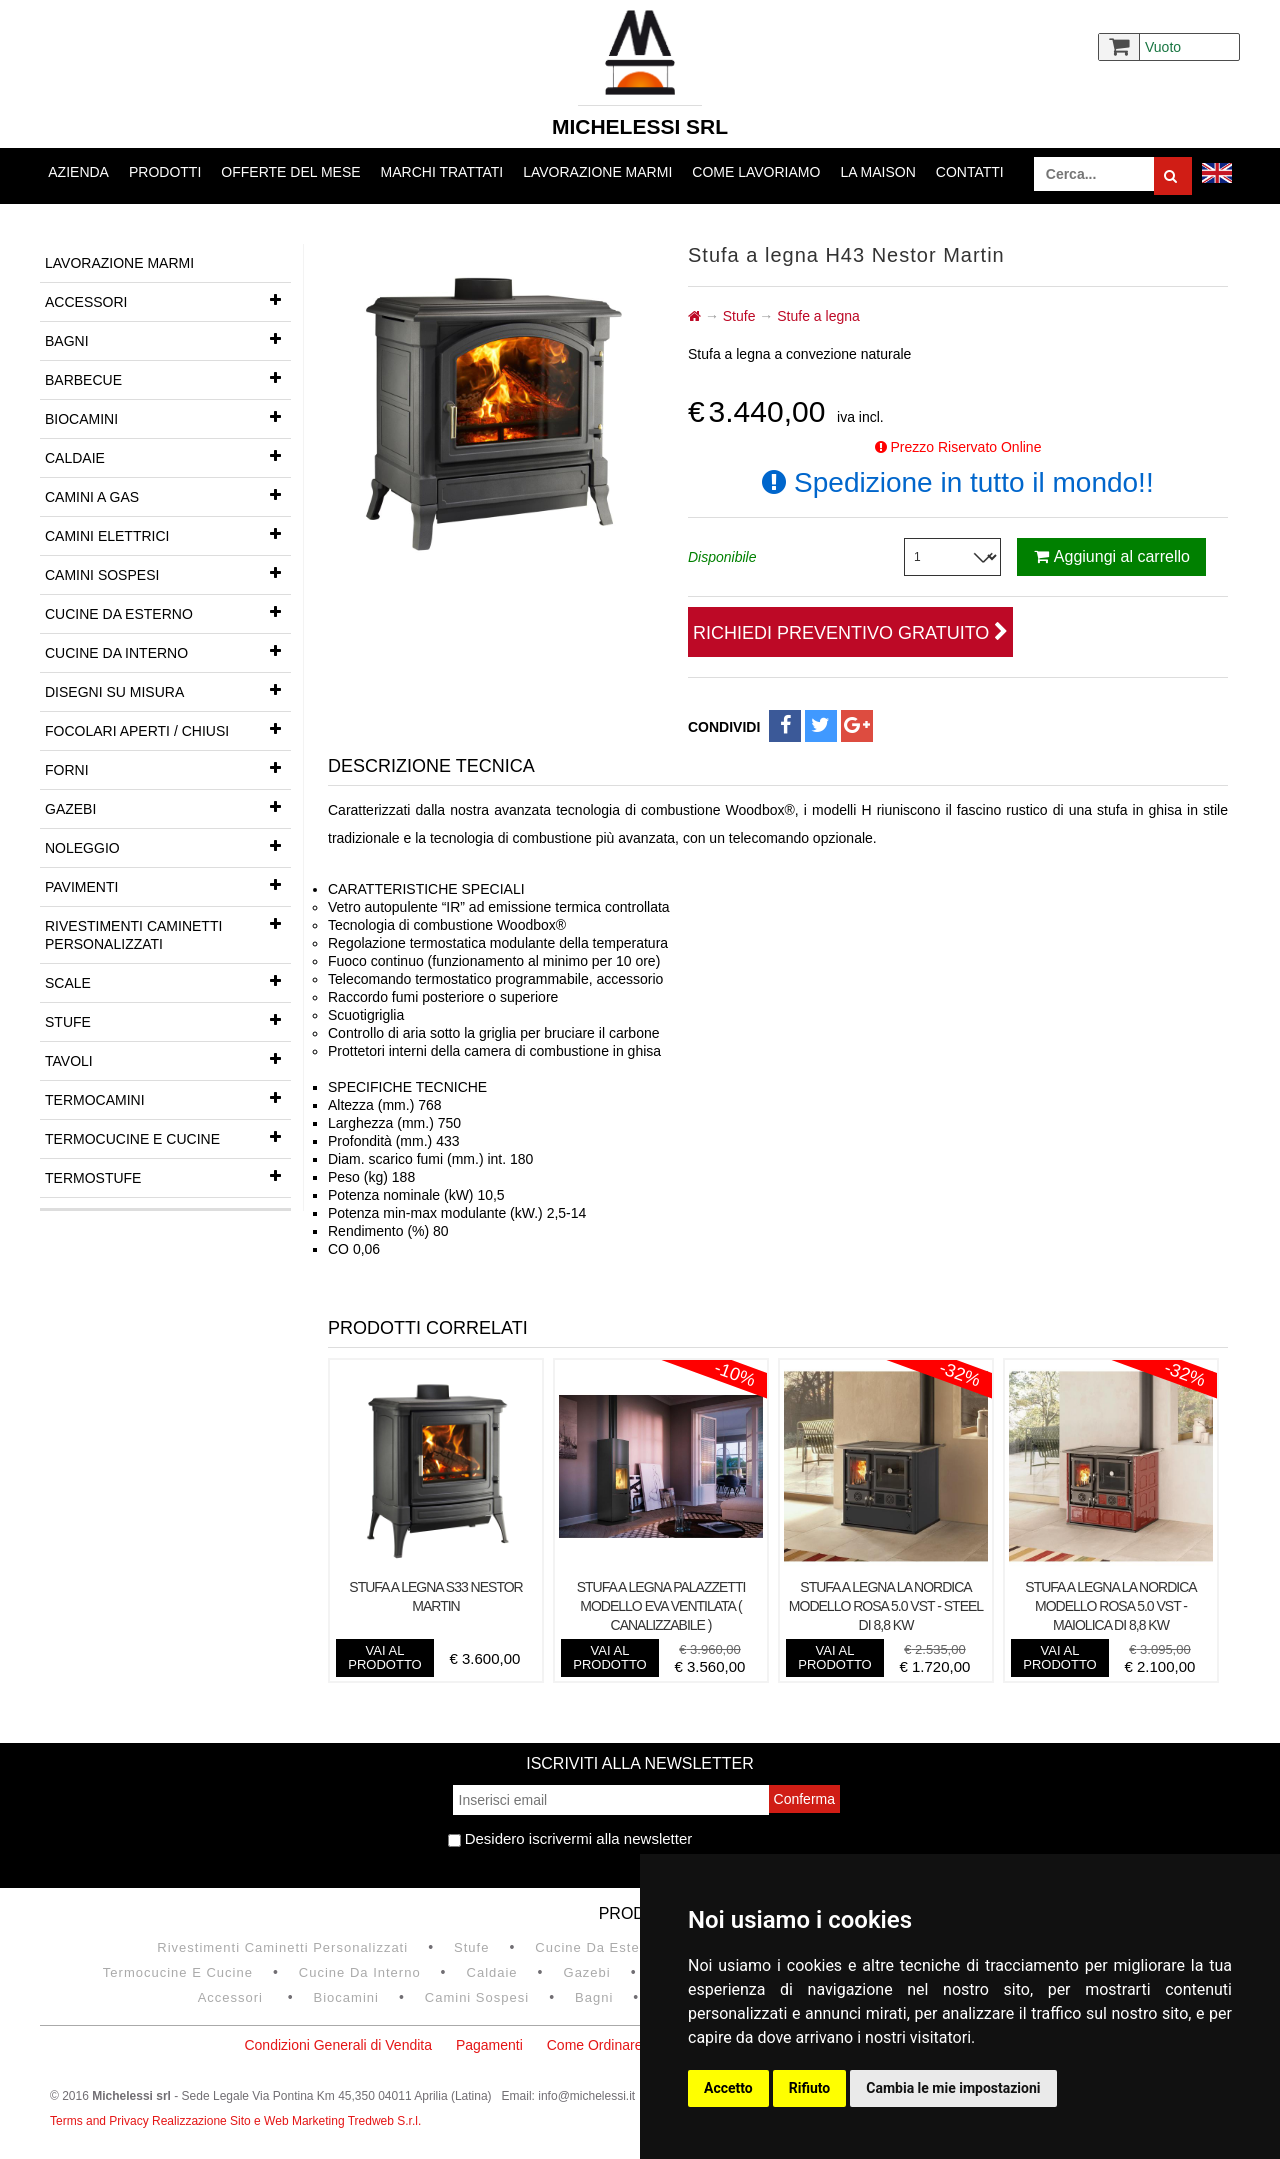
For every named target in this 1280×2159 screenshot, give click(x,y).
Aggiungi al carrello (1112, 556)
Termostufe (168, 1176)
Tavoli (168, 1059)
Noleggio (168, 846)
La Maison (877, 172)
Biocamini (168, 417)
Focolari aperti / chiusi (168, 729)
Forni (168, 768)
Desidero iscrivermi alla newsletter (570, 1838)
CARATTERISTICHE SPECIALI (428, 889)
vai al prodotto (384, 1657)
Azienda (78, 172)
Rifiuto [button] (810, 2088)
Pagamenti (489, 2045)
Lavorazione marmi (597, 172)
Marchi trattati (442, 172)
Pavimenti (168, 885)
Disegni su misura (168, 690)
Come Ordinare (595, 2045)
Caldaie (168, 456)
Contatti (970, 172)
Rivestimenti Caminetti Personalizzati (168, 929)
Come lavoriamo (756, 172)
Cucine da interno (168, 651)
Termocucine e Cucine (168, 1137)
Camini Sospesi (168, 573)
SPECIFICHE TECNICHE (409, 1087)
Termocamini (168, 1098)
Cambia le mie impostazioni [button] (953, 2088)
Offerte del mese (290, 172)
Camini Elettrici (168, 534)
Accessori (168, 300)
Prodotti (165, 172)
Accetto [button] (728, 2088)
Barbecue (168, 378)
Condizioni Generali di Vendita (338, 2045)
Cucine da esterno (168, 612)
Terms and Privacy (101, 2121)
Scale (168, 981)
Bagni (168, 339)
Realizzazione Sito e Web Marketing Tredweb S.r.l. (286, 2121)
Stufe (168, 1020)
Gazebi (168, 807)
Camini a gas (168, 495)
